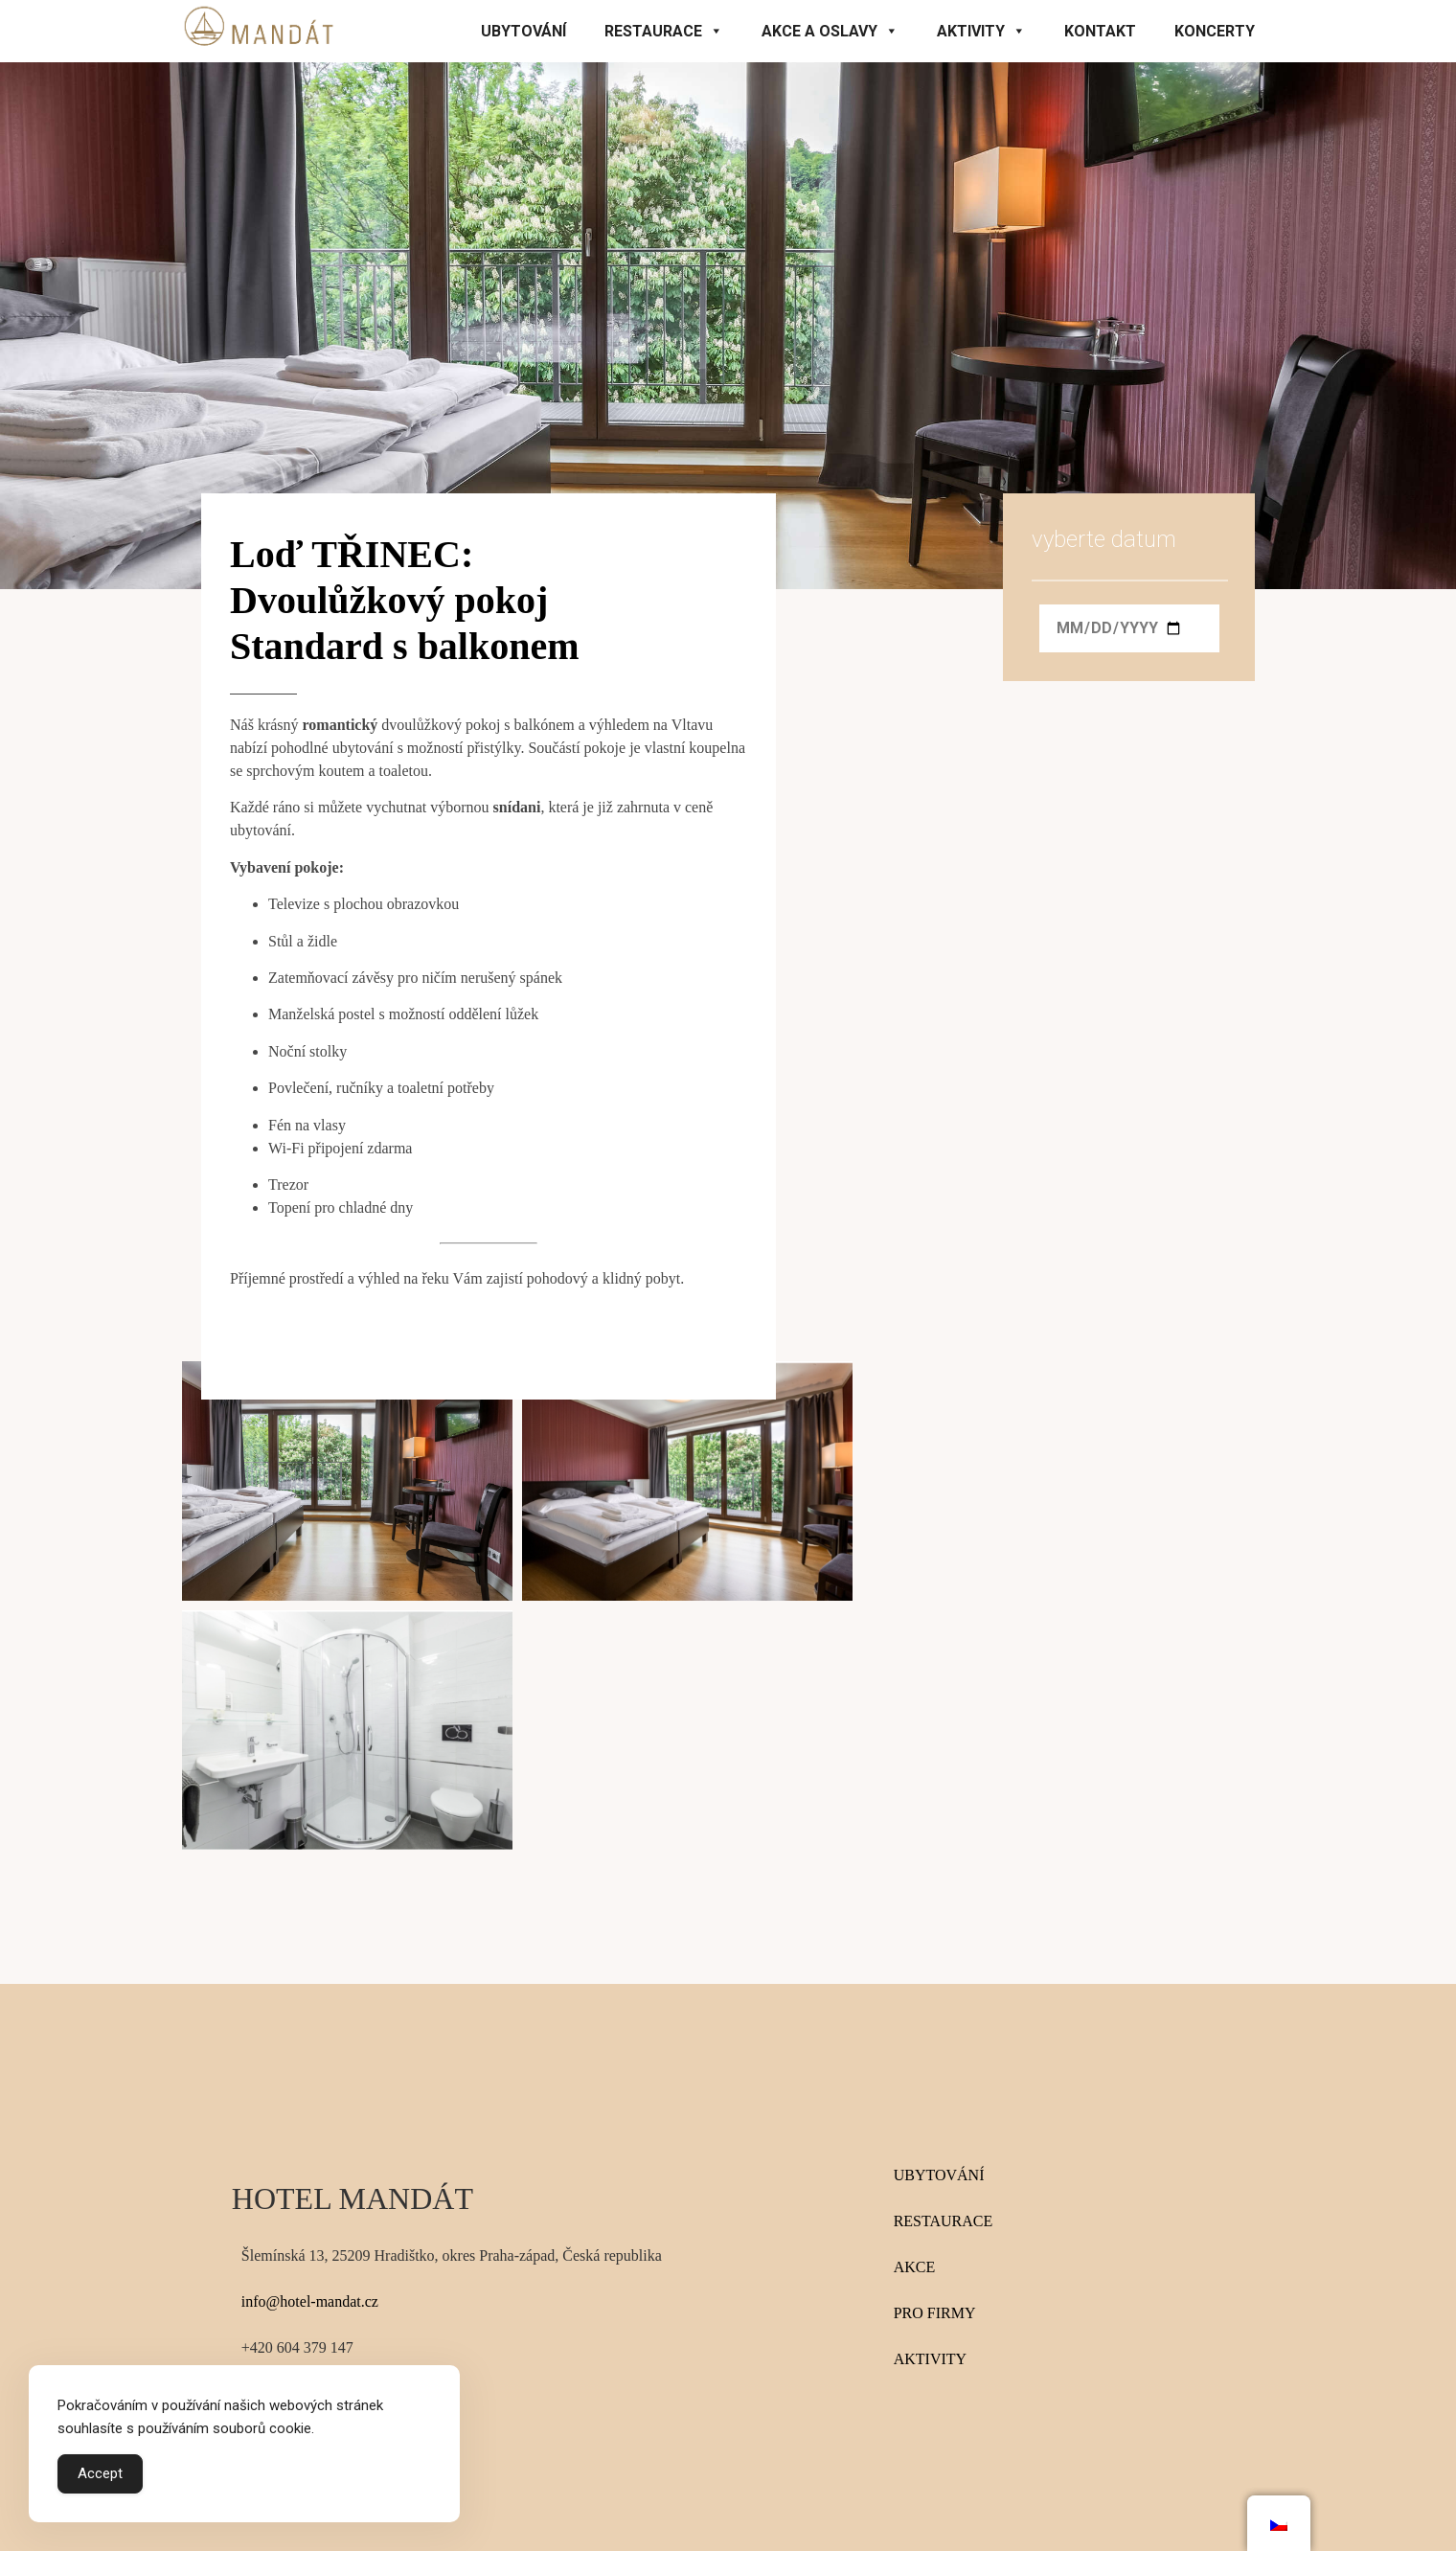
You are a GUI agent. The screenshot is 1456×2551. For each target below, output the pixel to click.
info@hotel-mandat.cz (309, 2301)
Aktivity (981, 31)
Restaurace (663, 31)
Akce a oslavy (830, 31)
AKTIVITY (930, 2359)
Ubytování (523, 31)
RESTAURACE (943, 2221)
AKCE (915, 2267)
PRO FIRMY (935, 2313)
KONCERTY (1214, 31)
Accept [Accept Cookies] (100, 2473)
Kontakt (1100, 31)
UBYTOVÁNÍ (939, 2175)
